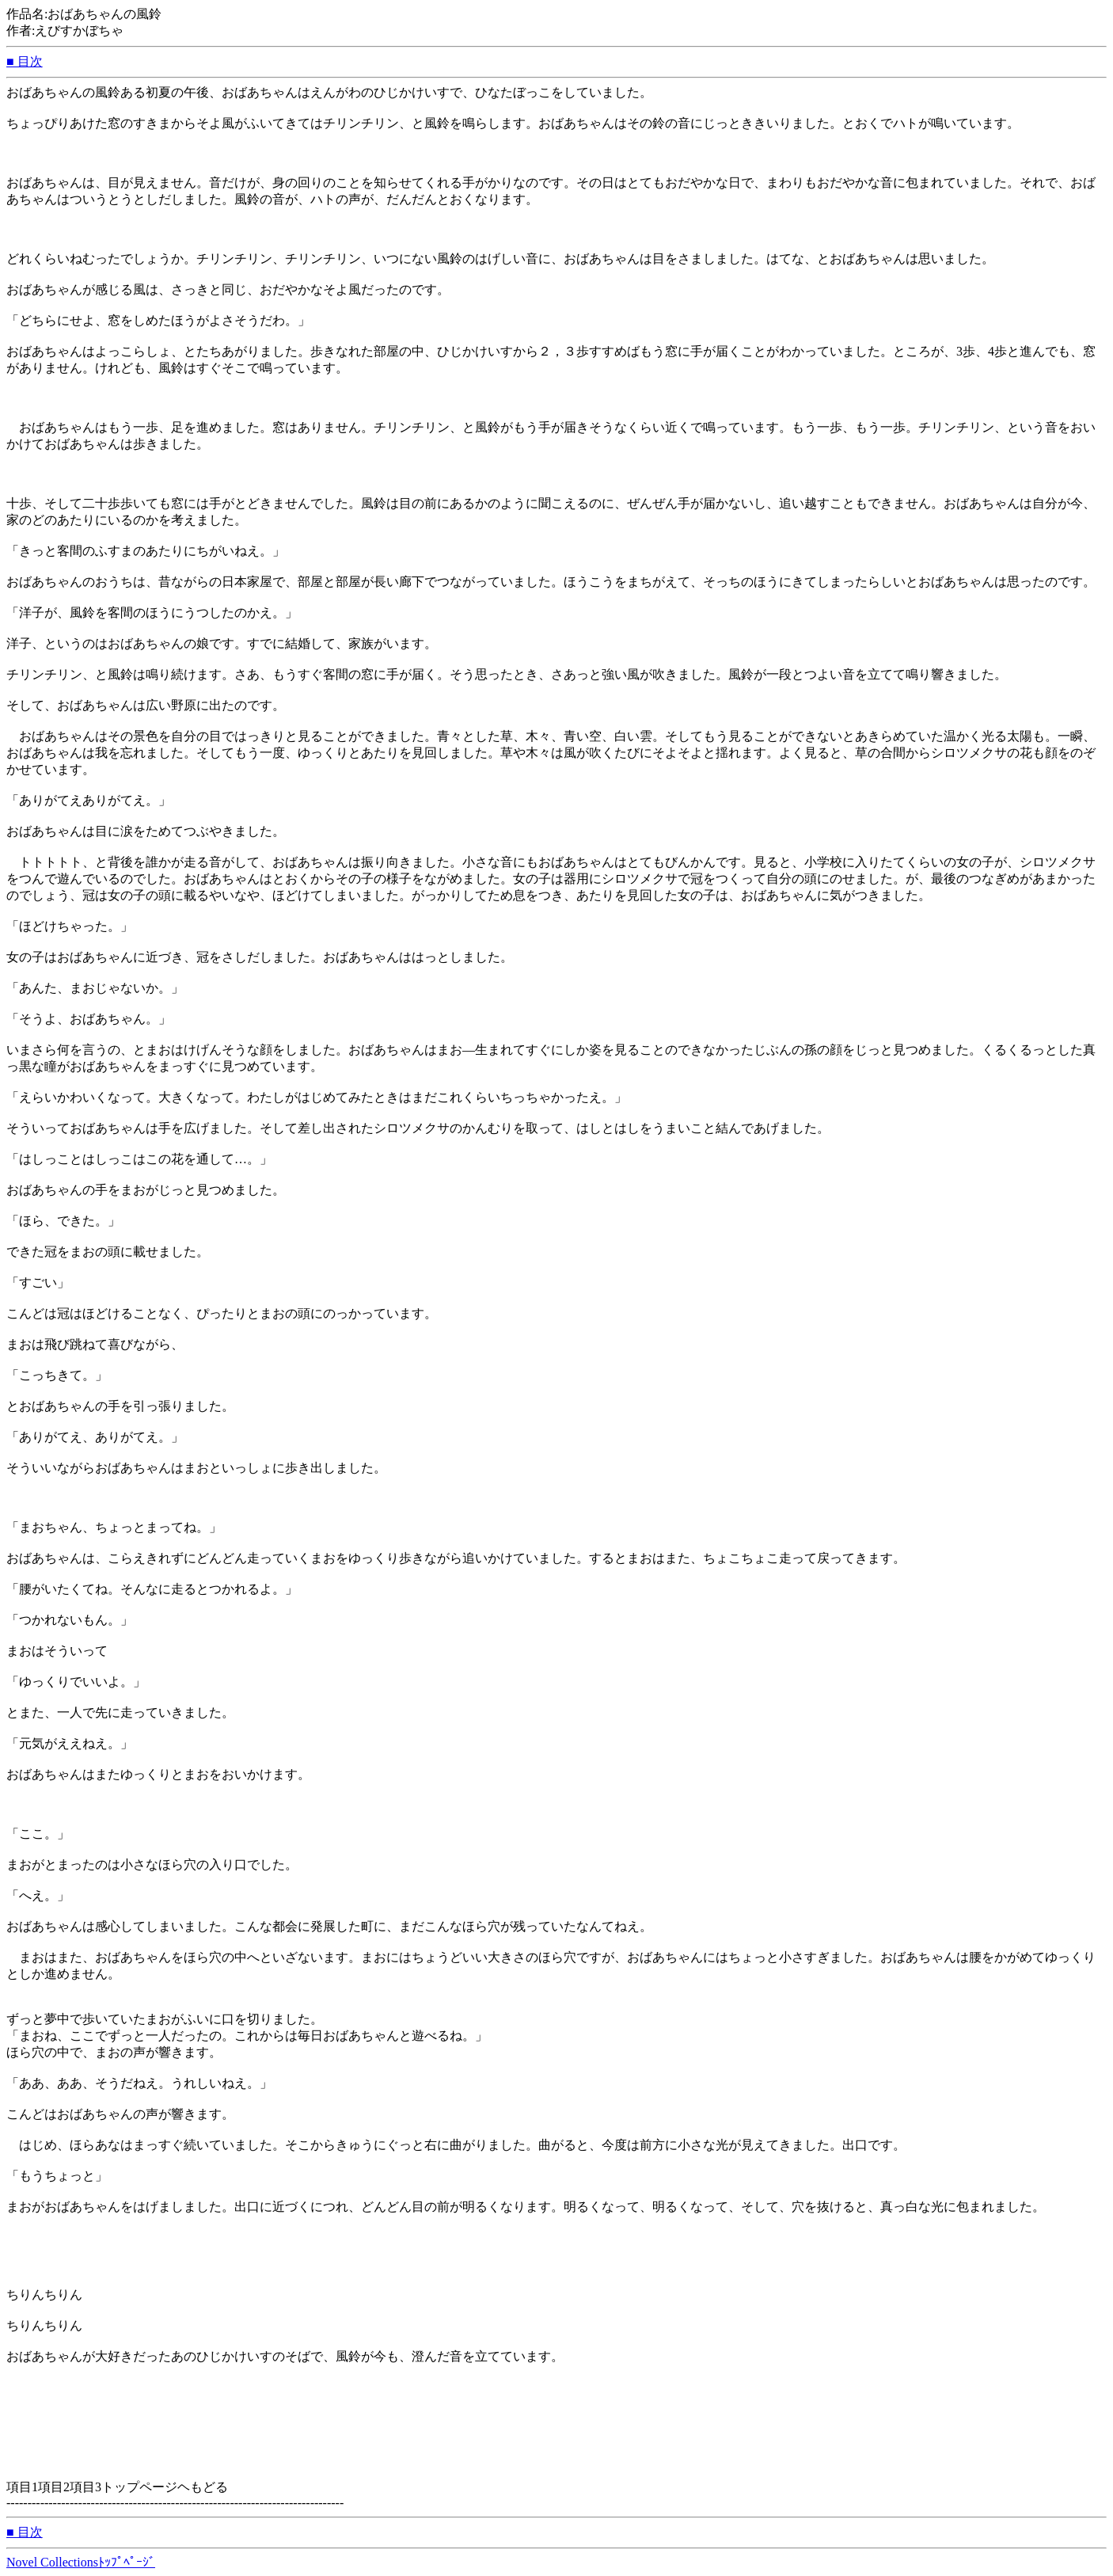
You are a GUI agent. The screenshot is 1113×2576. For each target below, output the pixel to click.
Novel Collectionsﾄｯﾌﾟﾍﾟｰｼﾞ (80, 2562)
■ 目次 (24, 61)
